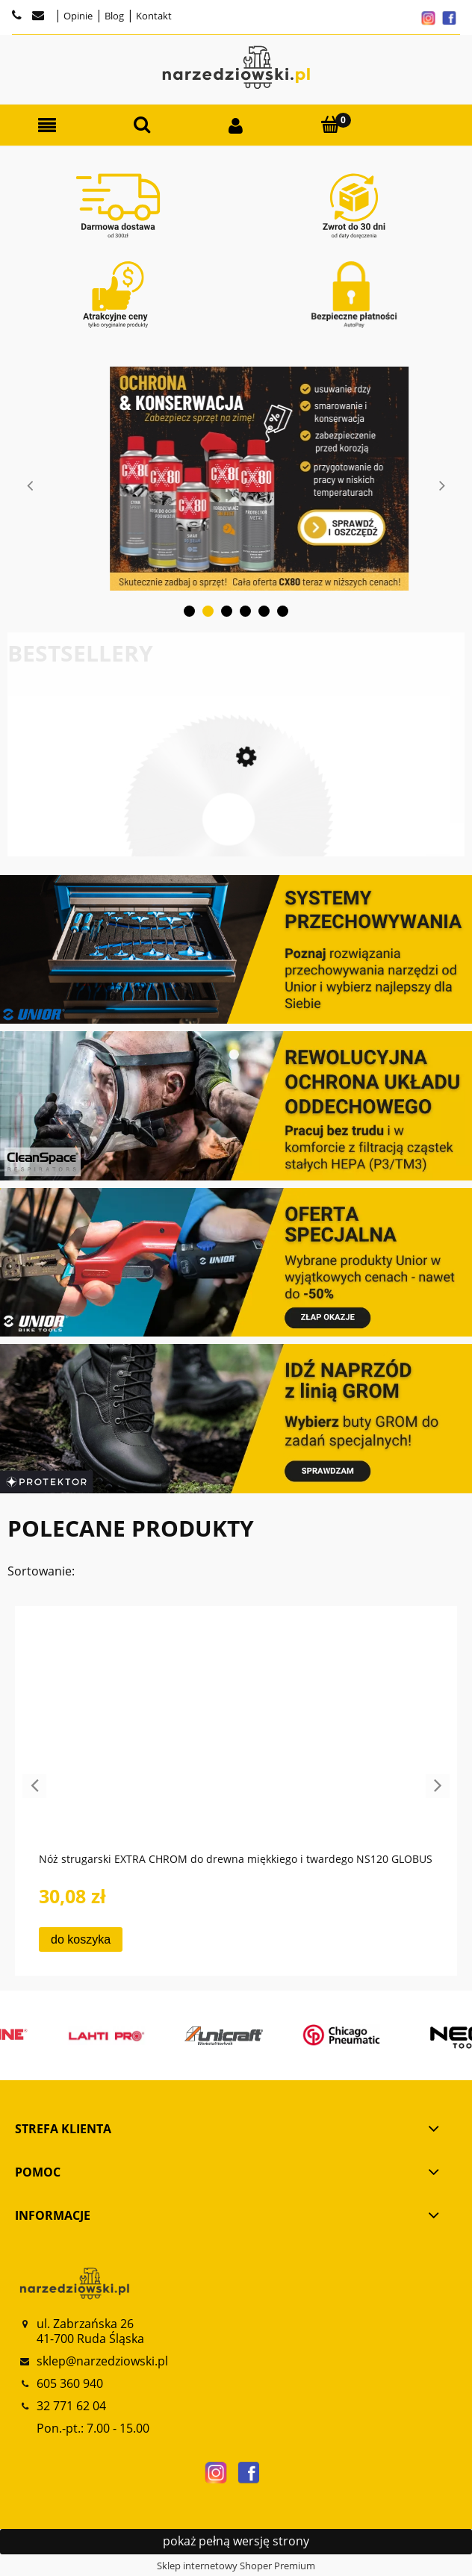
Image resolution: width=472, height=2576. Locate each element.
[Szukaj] (141, 125)
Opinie (77, 15)
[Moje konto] (236, 126)
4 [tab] (245, 611)
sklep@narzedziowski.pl (102, 2360)
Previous (30, 485)
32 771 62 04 (71, 2405)
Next (442, 485)
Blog (113, 15)
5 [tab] (264, 611)
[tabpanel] (236, 479)
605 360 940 (70, 2383)
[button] (47, 126)
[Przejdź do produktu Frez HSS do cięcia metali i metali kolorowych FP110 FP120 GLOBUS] (228, 841)
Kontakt (153, 15)
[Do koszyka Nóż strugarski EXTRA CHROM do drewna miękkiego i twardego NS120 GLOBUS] (80, 1940)
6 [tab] (282, 611)
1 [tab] (189, 611)
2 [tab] (208, 611)
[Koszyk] (330, 125)
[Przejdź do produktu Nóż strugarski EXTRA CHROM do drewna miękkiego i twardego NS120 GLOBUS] (236, 1742)
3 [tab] (226, 611)
